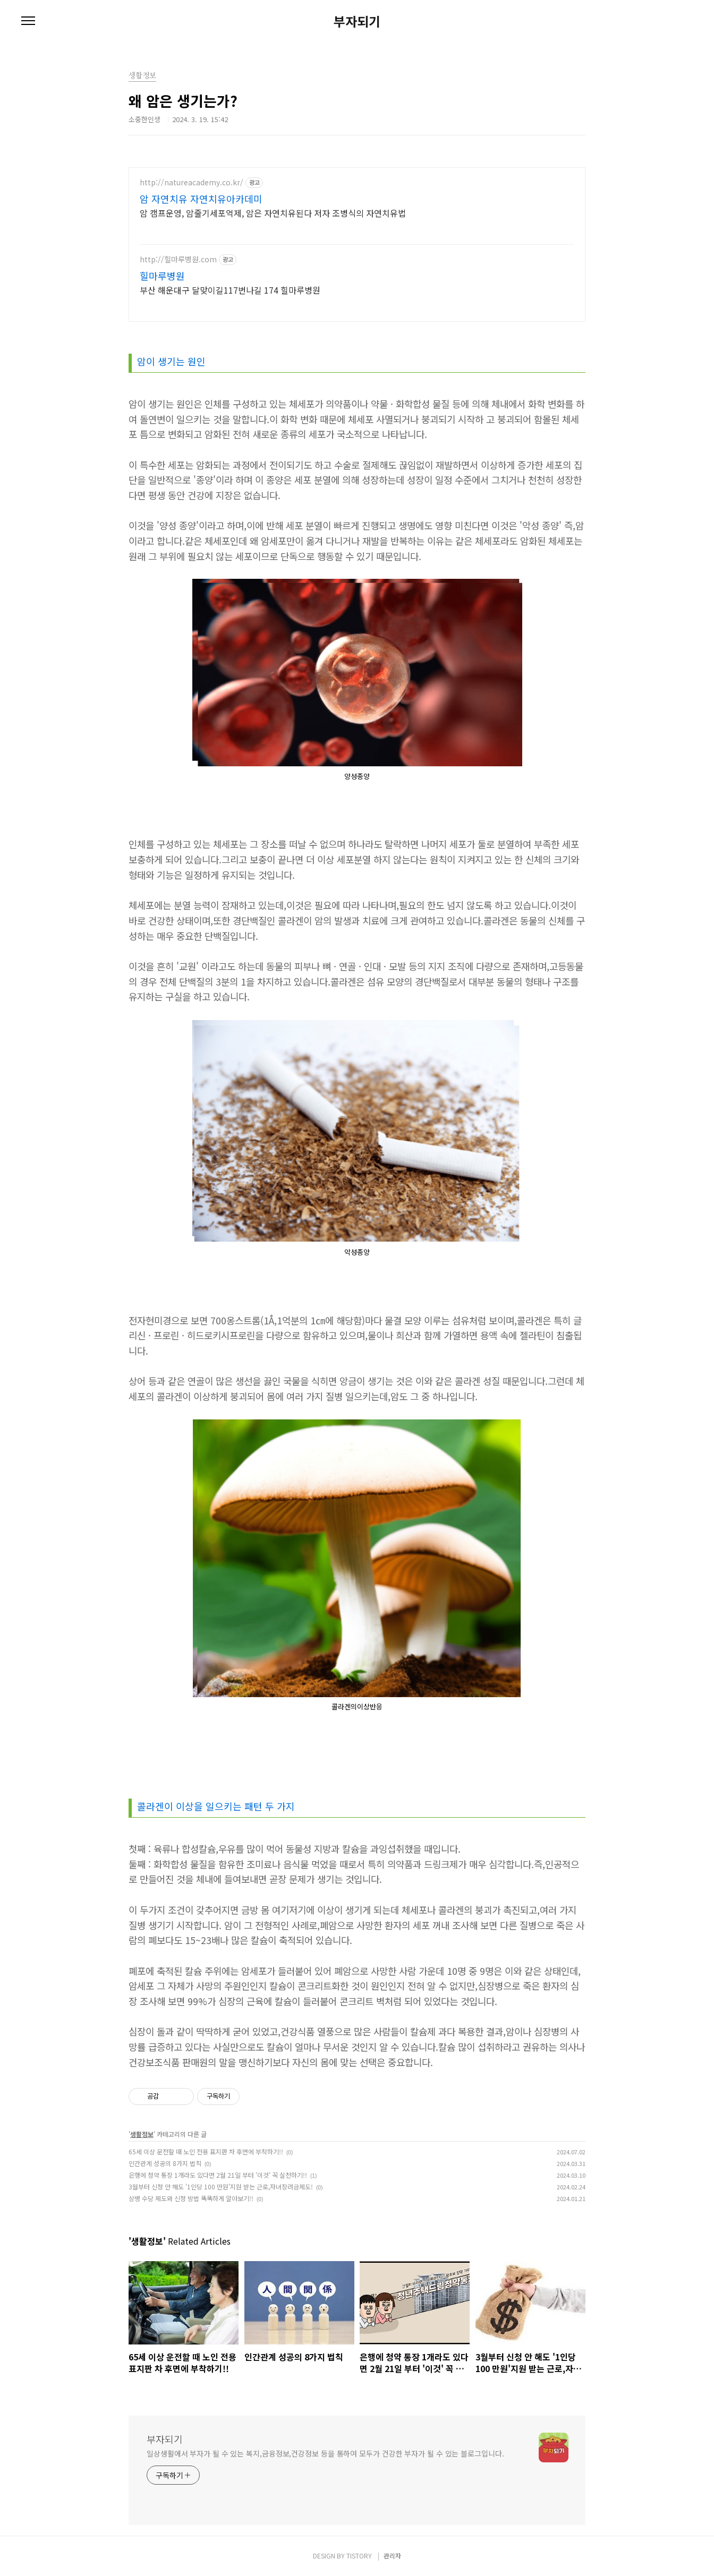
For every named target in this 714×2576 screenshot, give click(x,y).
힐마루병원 (162, 275)
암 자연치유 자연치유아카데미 (201, 198)
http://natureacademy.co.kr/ (191, 182)
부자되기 (357, 21)
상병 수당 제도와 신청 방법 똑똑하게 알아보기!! (191, 2198)
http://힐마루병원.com (178, 259)
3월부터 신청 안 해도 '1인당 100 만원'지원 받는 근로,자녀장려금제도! (221, 2186)
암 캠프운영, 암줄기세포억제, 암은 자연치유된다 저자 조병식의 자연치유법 (273, 213)
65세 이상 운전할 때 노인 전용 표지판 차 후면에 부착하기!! (206, 2151)
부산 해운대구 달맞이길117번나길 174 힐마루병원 (230, 290)
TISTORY (359, 2555)
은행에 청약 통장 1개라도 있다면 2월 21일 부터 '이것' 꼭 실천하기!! (218, 2174)
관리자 (392, 2555)
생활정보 (142, 2133)
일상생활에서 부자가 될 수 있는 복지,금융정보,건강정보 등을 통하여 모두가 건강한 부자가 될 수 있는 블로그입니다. (325, 2453)
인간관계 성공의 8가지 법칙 (165, 2163)
